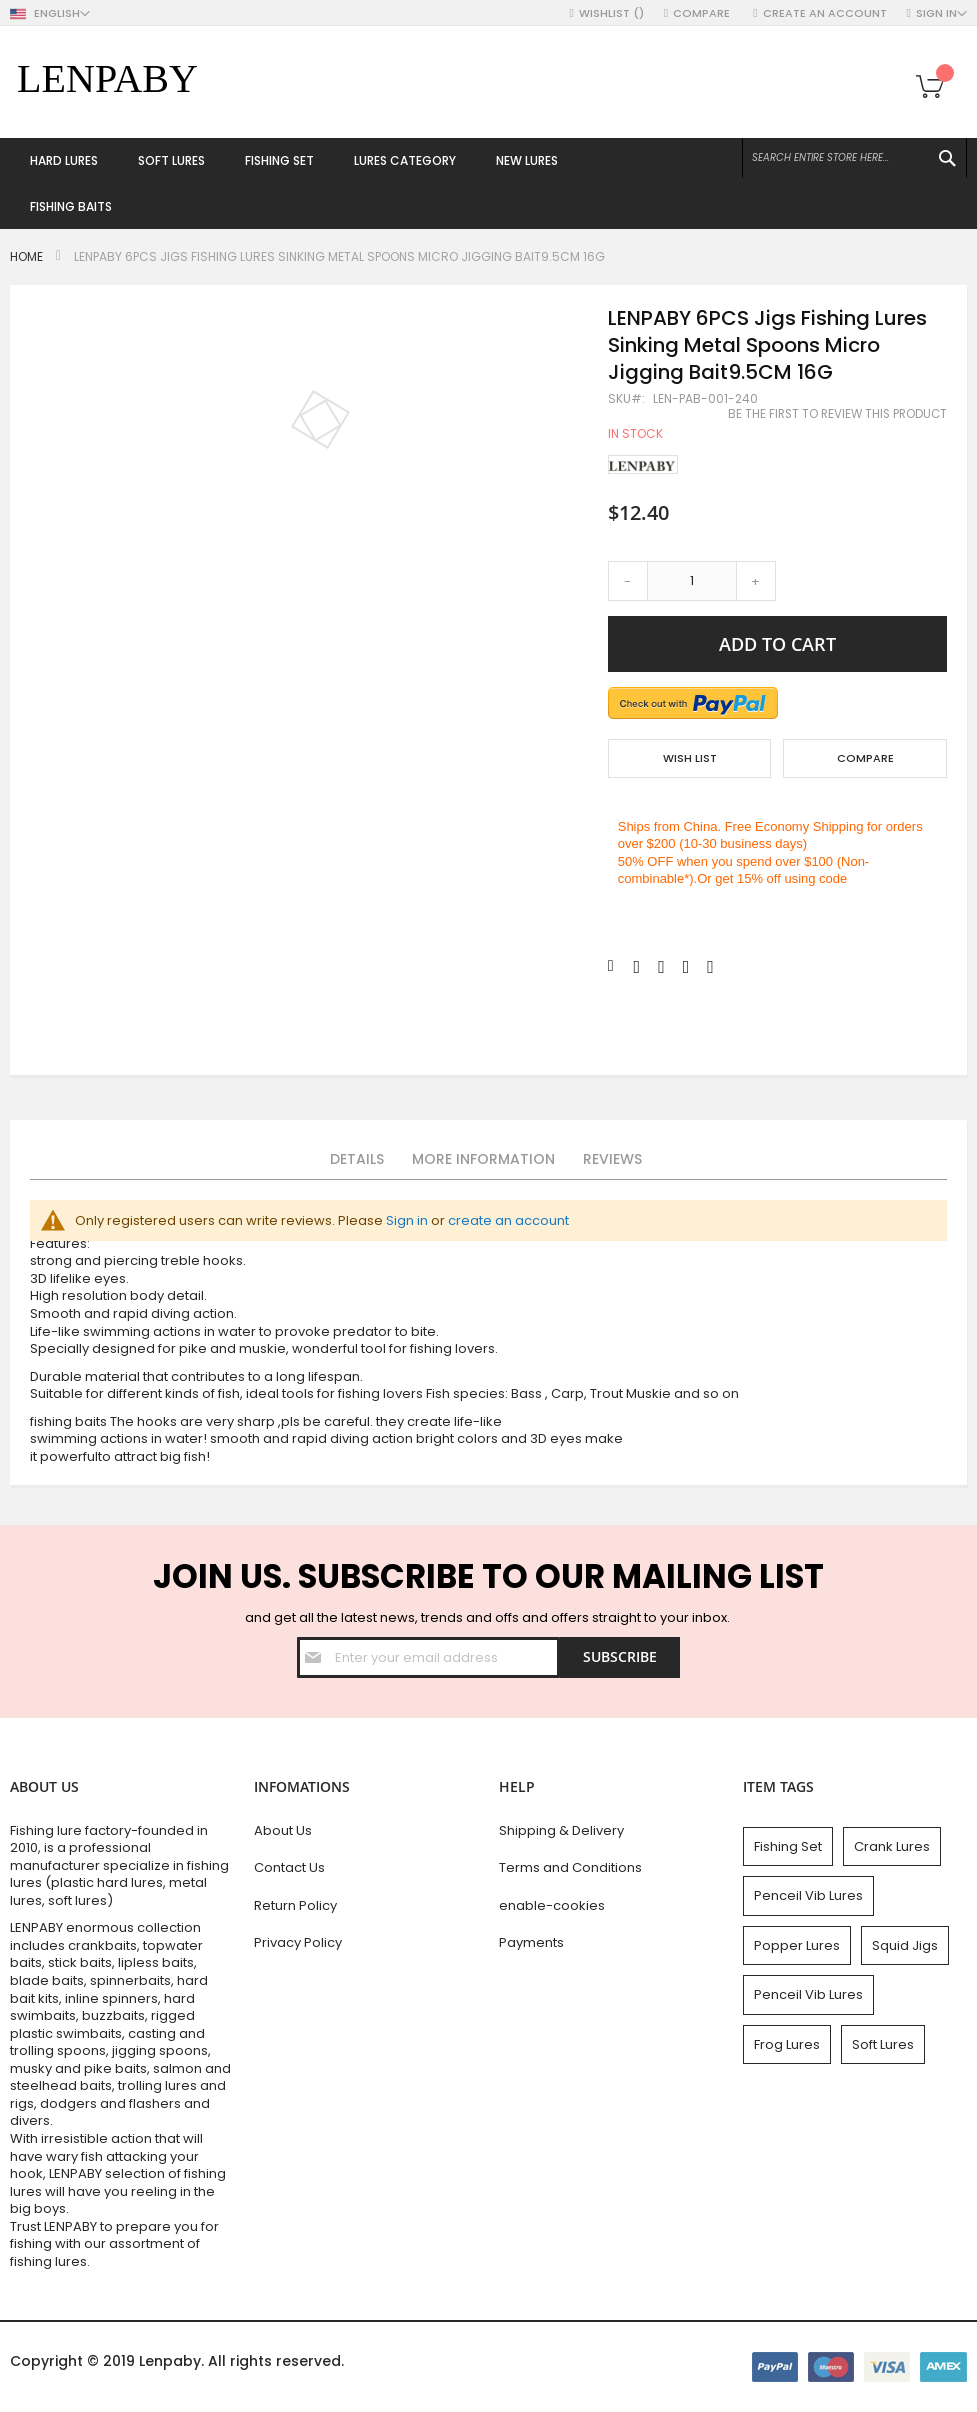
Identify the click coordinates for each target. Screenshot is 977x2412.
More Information (483, 1159)
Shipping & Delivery (561, 1830)
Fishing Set (788, 1846)
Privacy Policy (298, 1942)
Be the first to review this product (837, 414)
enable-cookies (552, 1905)
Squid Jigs (905, 1945)
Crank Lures (892, 1846)
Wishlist (611, 13)
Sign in (407, 1220)
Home (26, 256)
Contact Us (289, 1867)
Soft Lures (883, 2044)
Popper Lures (797, 1945)
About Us (283, 1830)
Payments (531, 1942)
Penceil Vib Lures (808, 1895)
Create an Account (825, 13)
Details (357, 1159)
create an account (508, 1220)
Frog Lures (787, 2044)
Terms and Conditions (570, 1867)
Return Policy (295, 1905)
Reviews (612, 1159)
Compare (703, 13)
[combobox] (854, 158)
